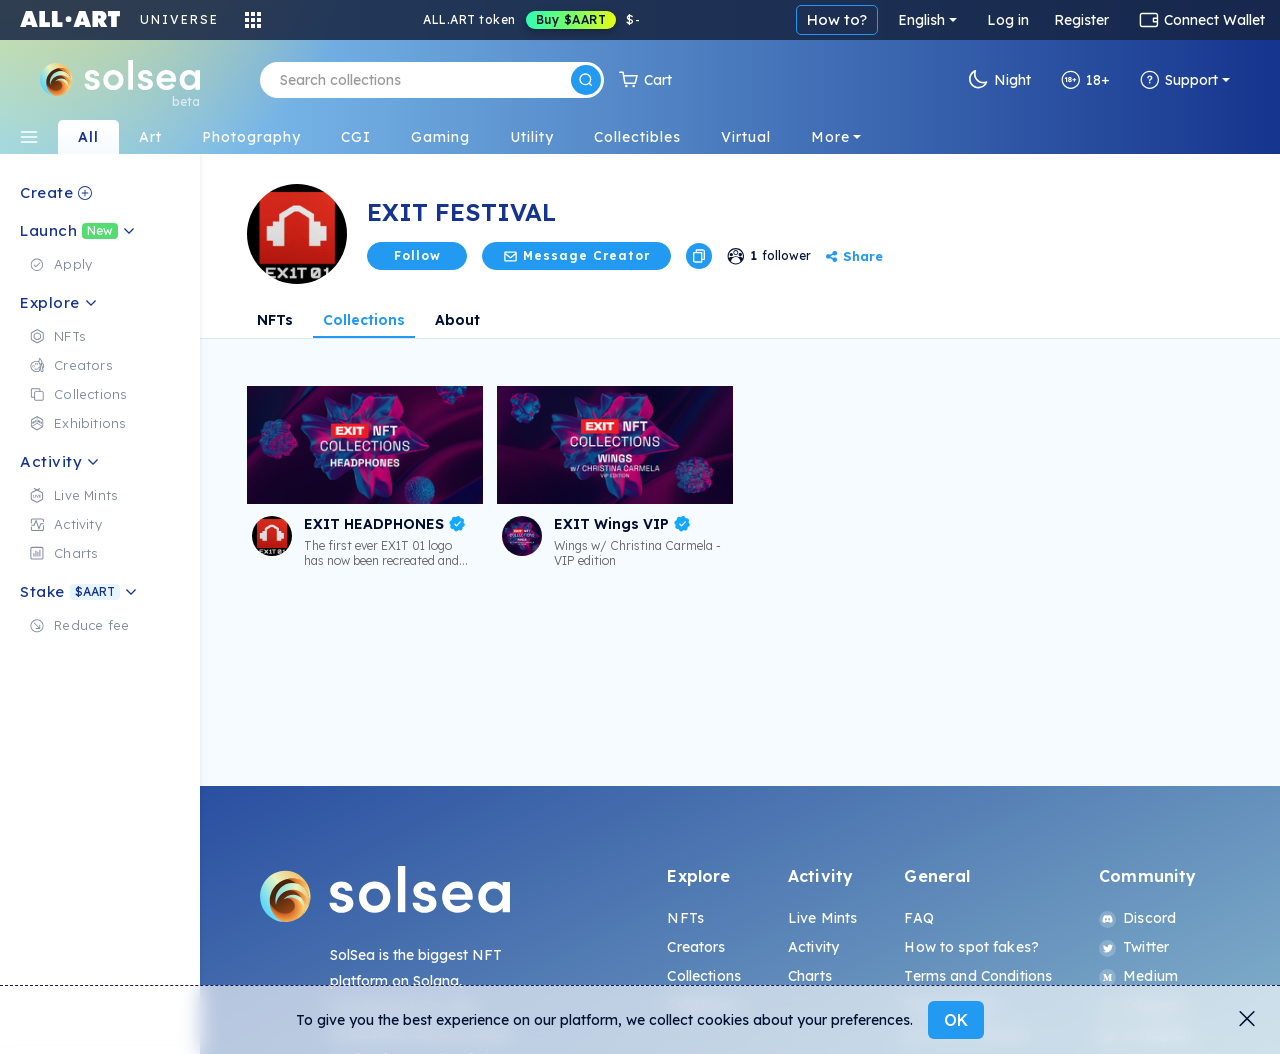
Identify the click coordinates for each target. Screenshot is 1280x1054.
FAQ (918, 918)
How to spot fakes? (971, 947)
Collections (364, 320)
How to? (837, 19)
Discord (1137, 918)
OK (956, 1020)
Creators (696, 947)
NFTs (275, 320)
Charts (810, 976)
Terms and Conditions (978, 976)
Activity (813, 947)
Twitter (1134, 947)
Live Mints (822, 918)
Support (1179, 80)
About (457, 320)
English (921, 20)
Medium (1138, 976)
